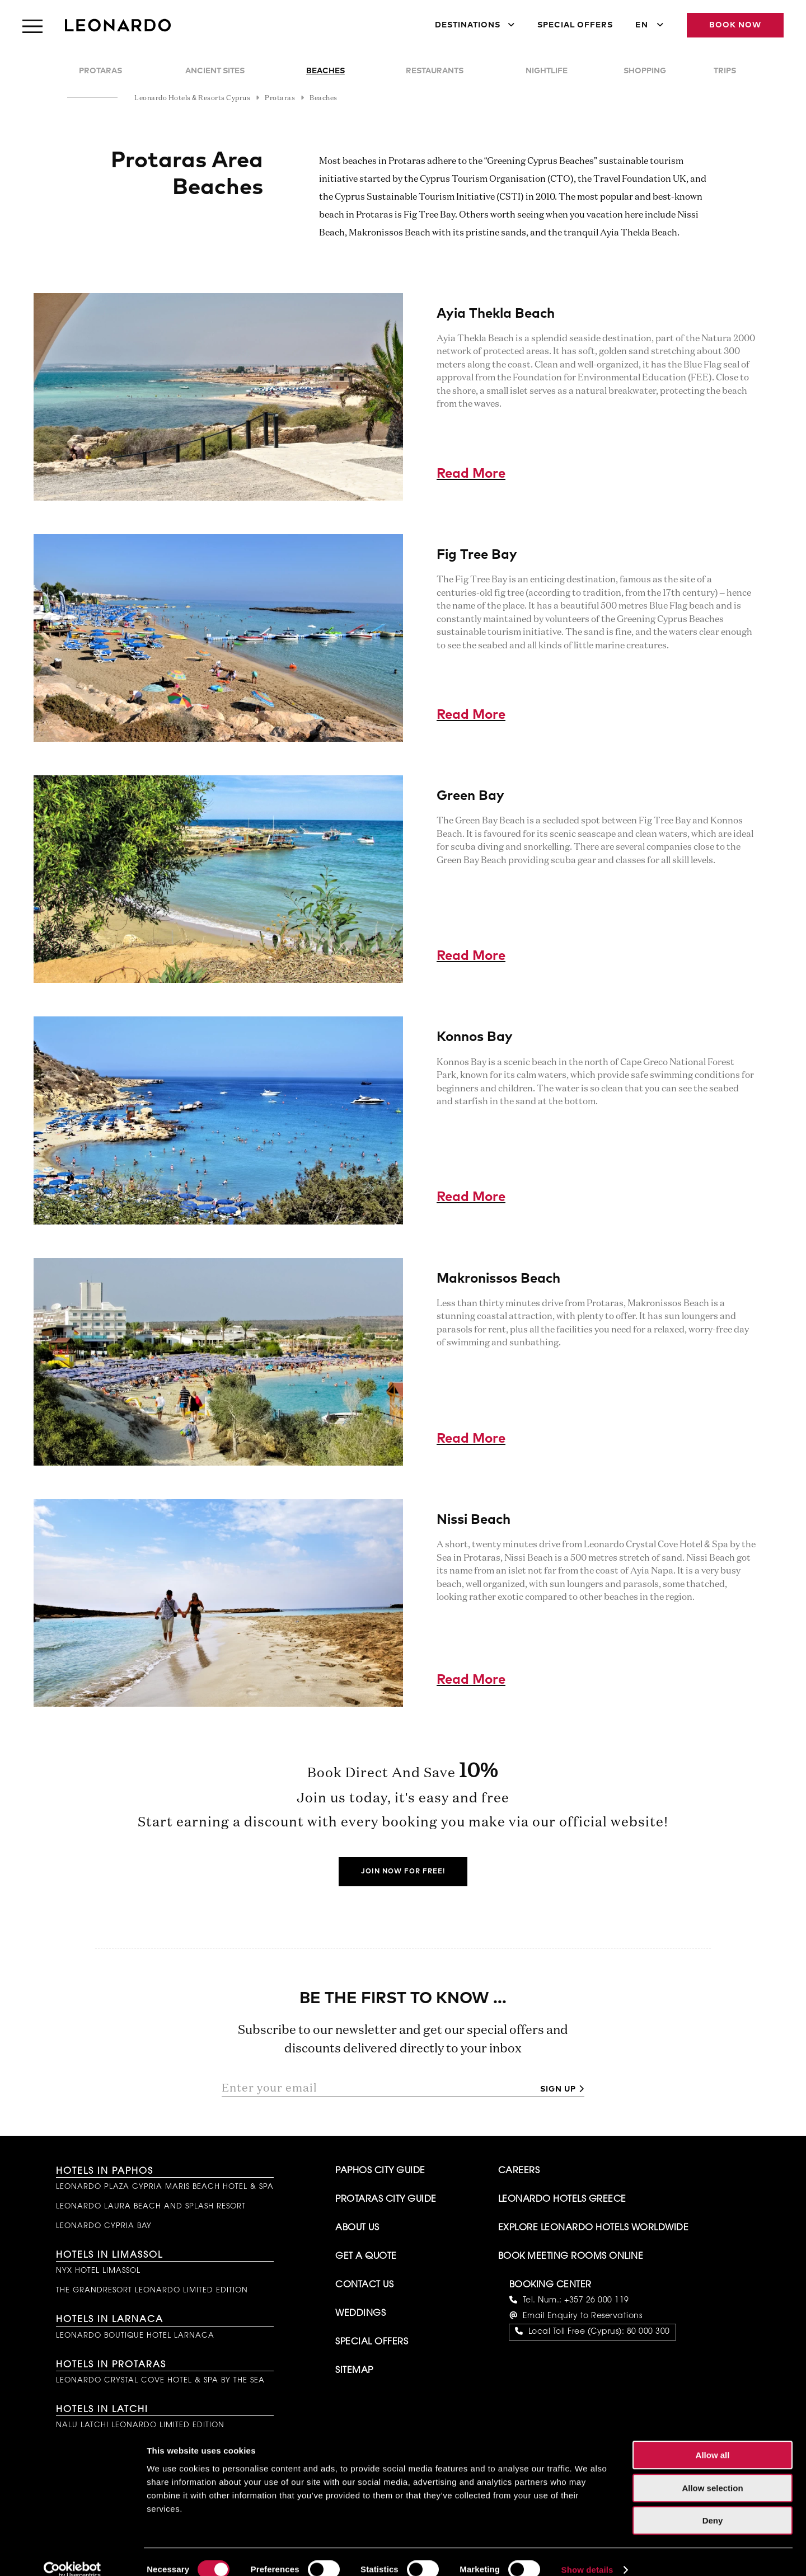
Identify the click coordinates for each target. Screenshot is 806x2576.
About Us (357, 2228)
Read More (471, 474)
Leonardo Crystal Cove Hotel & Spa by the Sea (160, 2380)
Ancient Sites (215, 71)
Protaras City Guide (386, 2199)
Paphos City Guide (380, 2171)
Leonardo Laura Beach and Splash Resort (151, 2206)
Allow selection (712, 2472)
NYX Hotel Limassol (98, 2270)
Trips (725, 71)
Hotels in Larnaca (109, 2319)
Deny (712, 2504)
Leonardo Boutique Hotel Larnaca (135, 2335)
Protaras (100, 71)
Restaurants (434, 71)
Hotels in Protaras (111, 2365)
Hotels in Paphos (104, 2171)
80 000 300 (648, 2332)
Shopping (645, 71)
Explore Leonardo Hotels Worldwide (593, 2228)
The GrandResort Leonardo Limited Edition (152, 2290)
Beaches (325, 71)
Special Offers (575, 25)
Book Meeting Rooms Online (571, 2256)
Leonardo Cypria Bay (104, 2226)
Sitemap (354, 2370)
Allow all (713, 2439)
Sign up (558, 2089)
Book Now (735, 25)
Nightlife (547, 71)
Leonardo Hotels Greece (562, 2199)
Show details (587, 2554)
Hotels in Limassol (109, 2255)
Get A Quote (366, 2256)
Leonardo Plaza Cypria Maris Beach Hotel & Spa (165, 2187)
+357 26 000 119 (596, 2301)
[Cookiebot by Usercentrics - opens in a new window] (72, 2554)
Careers (519, 2171)
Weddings (360, 2313)
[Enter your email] (376, 2088)
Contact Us (364, 2285)
